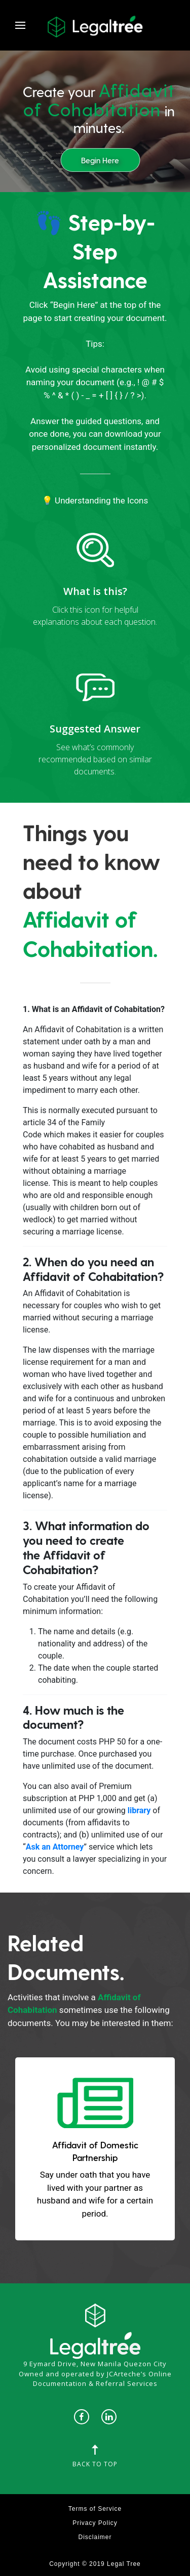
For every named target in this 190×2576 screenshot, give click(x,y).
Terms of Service (95, 2508)
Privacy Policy (95, 2522)
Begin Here (100, 160)
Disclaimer (94, 2537)
